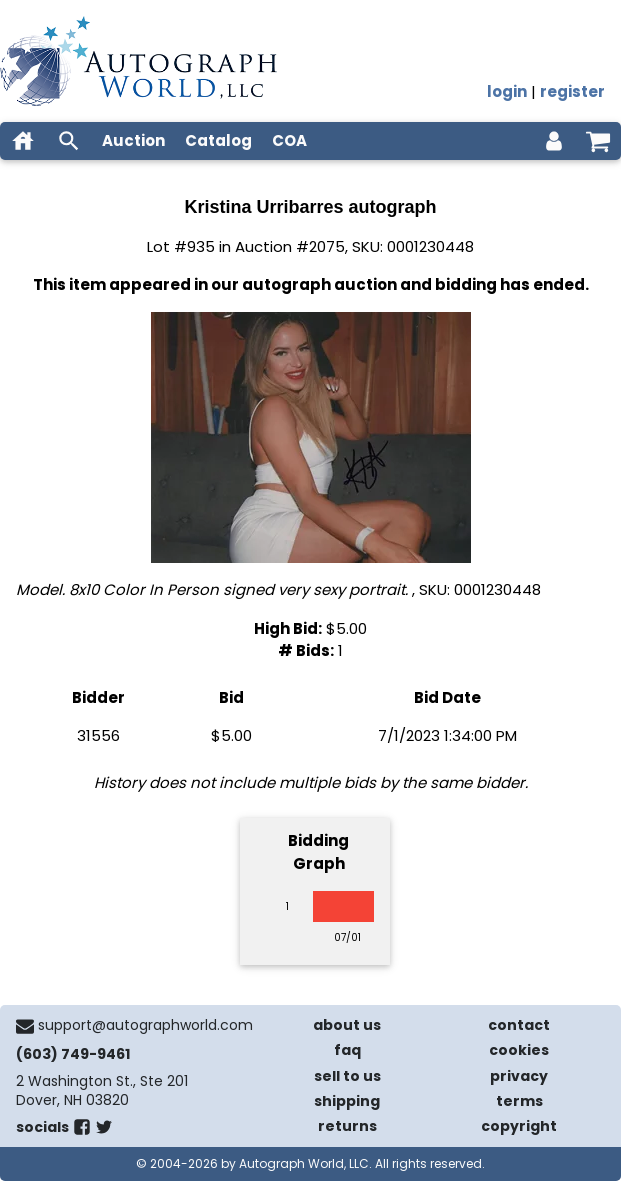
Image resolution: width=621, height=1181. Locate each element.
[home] (23, 141)
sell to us (347, 1076)
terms (519, 1101)
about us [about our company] (347, 1025)
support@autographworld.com (145, 1025)
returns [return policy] (347, 1126)
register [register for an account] (572, 91)
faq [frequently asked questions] (347, 1050)
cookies (519, 1050)
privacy (519, 1076)
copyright (519, 1126)
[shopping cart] (598, 141)
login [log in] (507, 91)
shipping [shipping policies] (347, 1101)
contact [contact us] (519, 1025)
